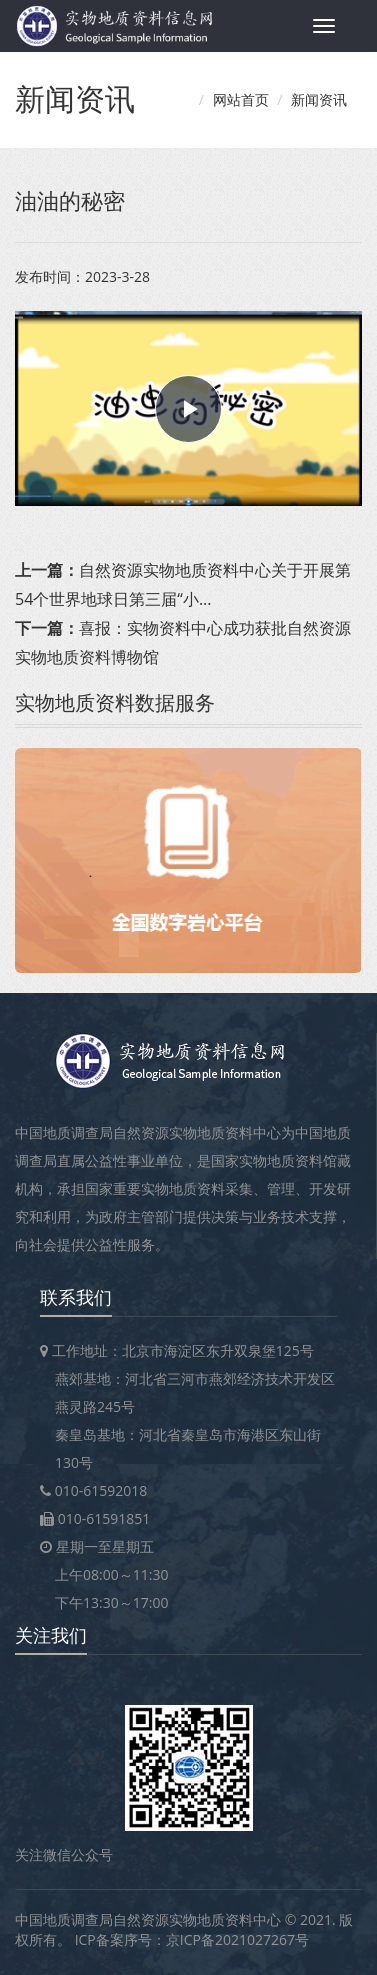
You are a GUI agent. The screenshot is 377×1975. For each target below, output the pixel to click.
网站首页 (241, 99)
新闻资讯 (319, 99)
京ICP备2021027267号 (237, 1939)
